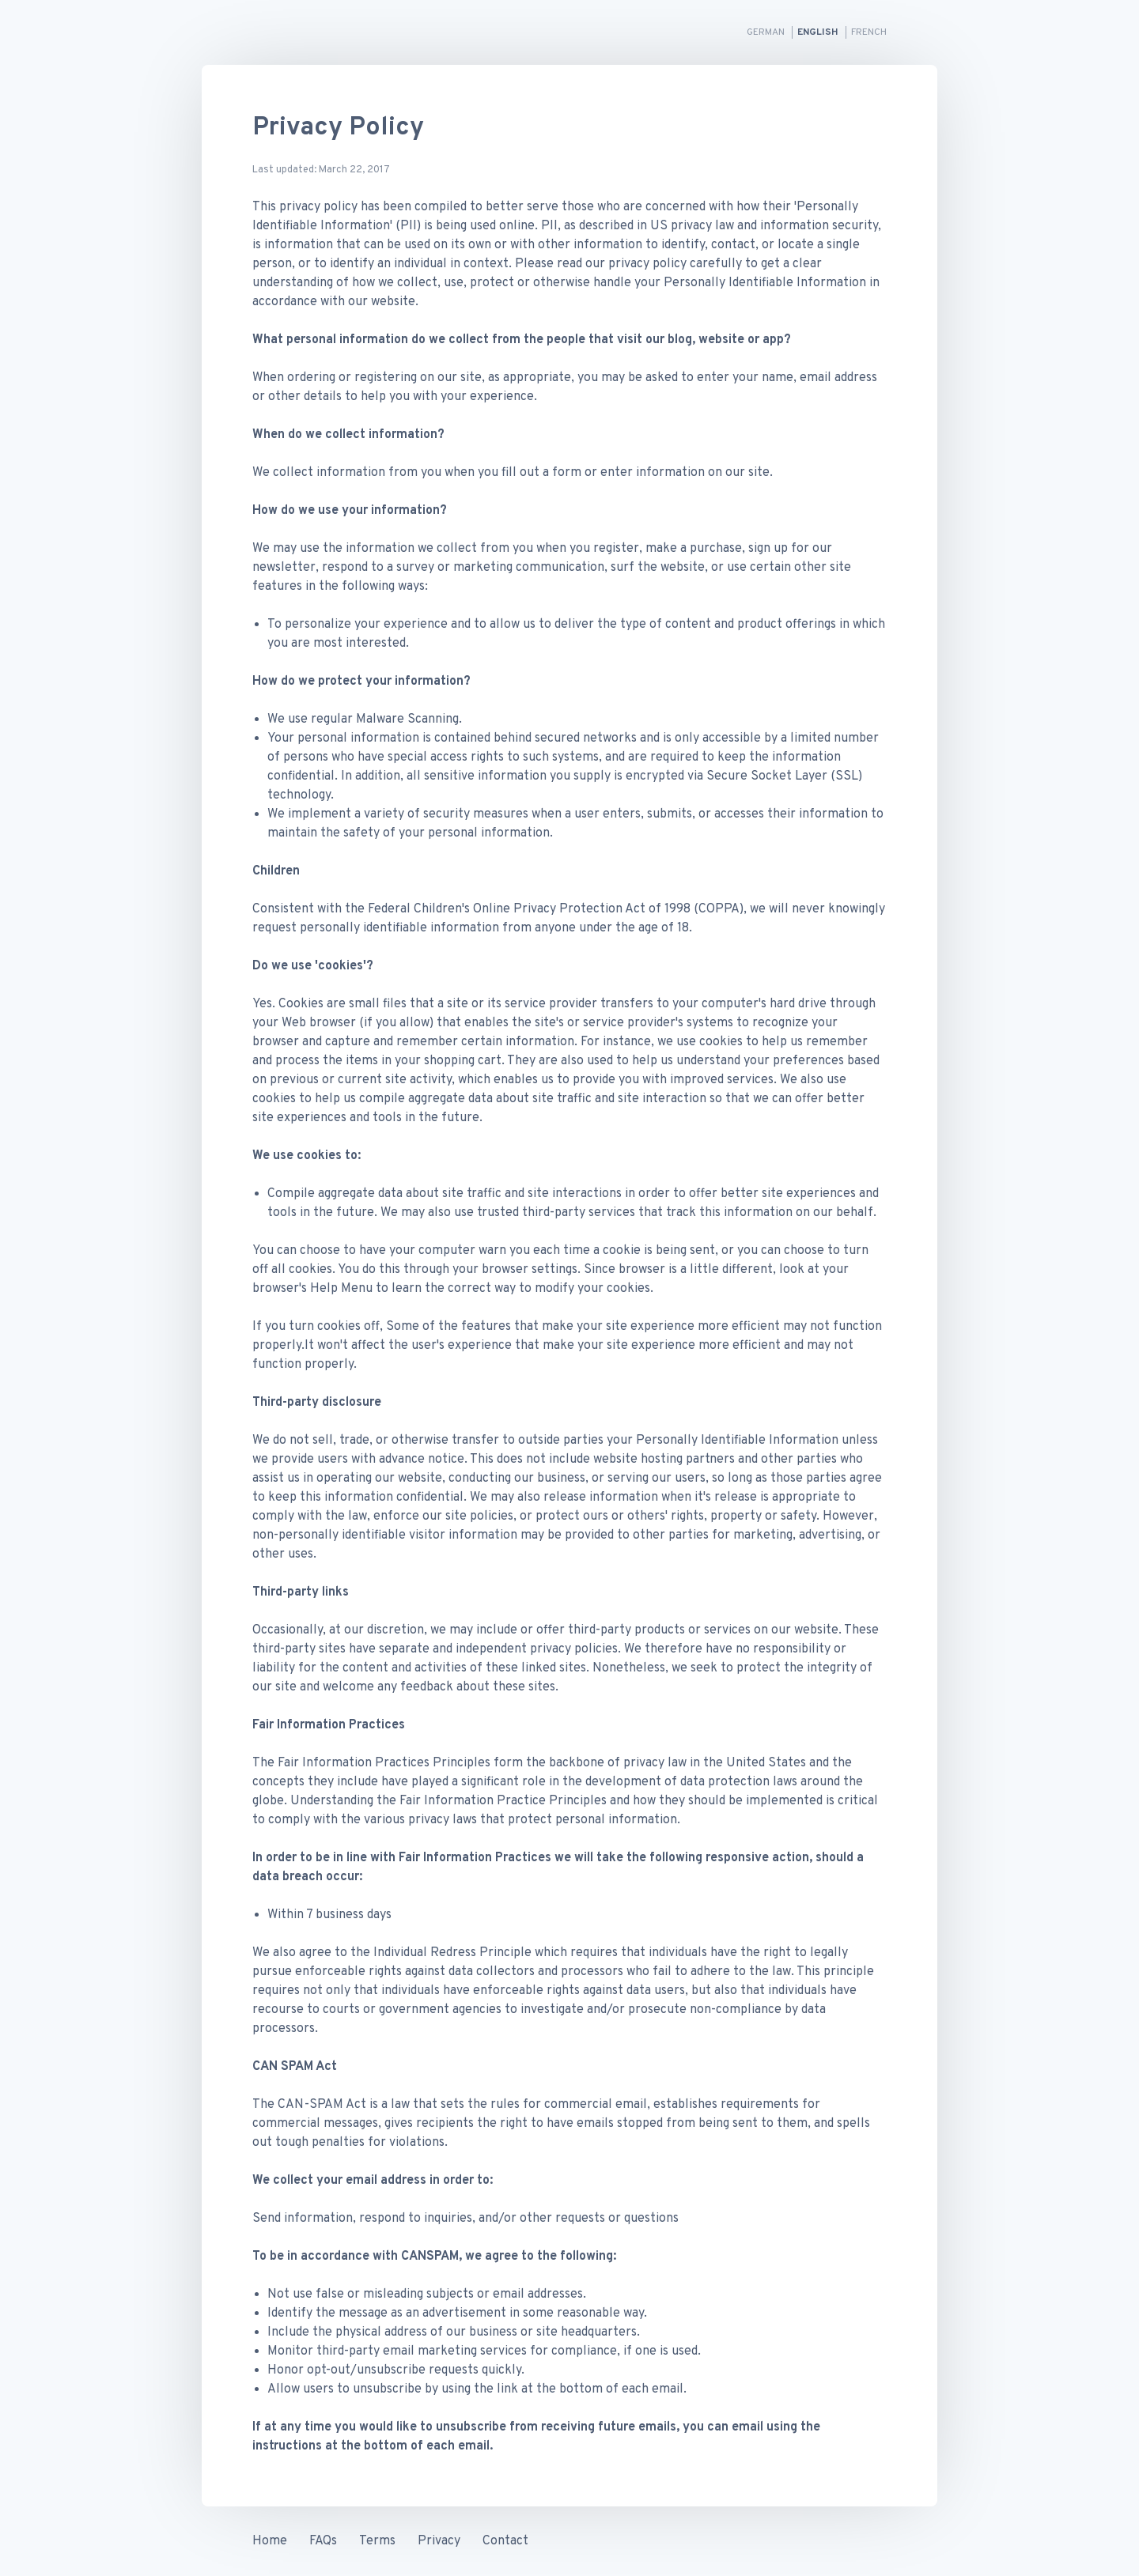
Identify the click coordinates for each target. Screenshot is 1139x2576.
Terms (377, 2541)
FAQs (323, 2541)
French (869, 32)
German (767, 32)
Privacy (439, 2541)
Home (269, 2541)
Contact (505, 2541)
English (819, 32)
